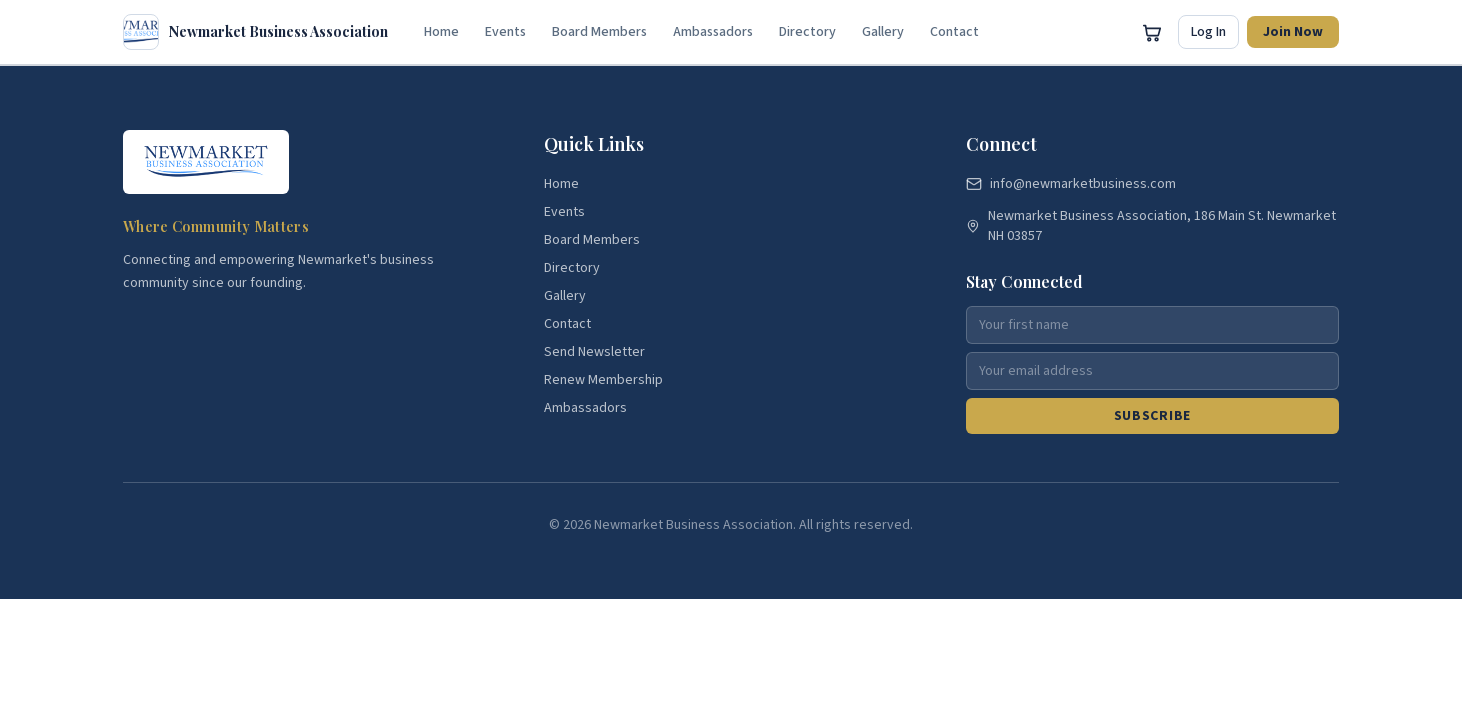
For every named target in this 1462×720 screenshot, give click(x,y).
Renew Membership (603, 380)
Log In (1208, 32)
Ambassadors (713, 32)
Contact (954, 32)
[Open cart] (1152, 32)
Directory (807, 32)
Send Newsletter (594, 352)
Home (441, 32)
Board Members (599, 32)
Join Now (1293, 32)
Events (505, 32)
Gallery (883, 32)
